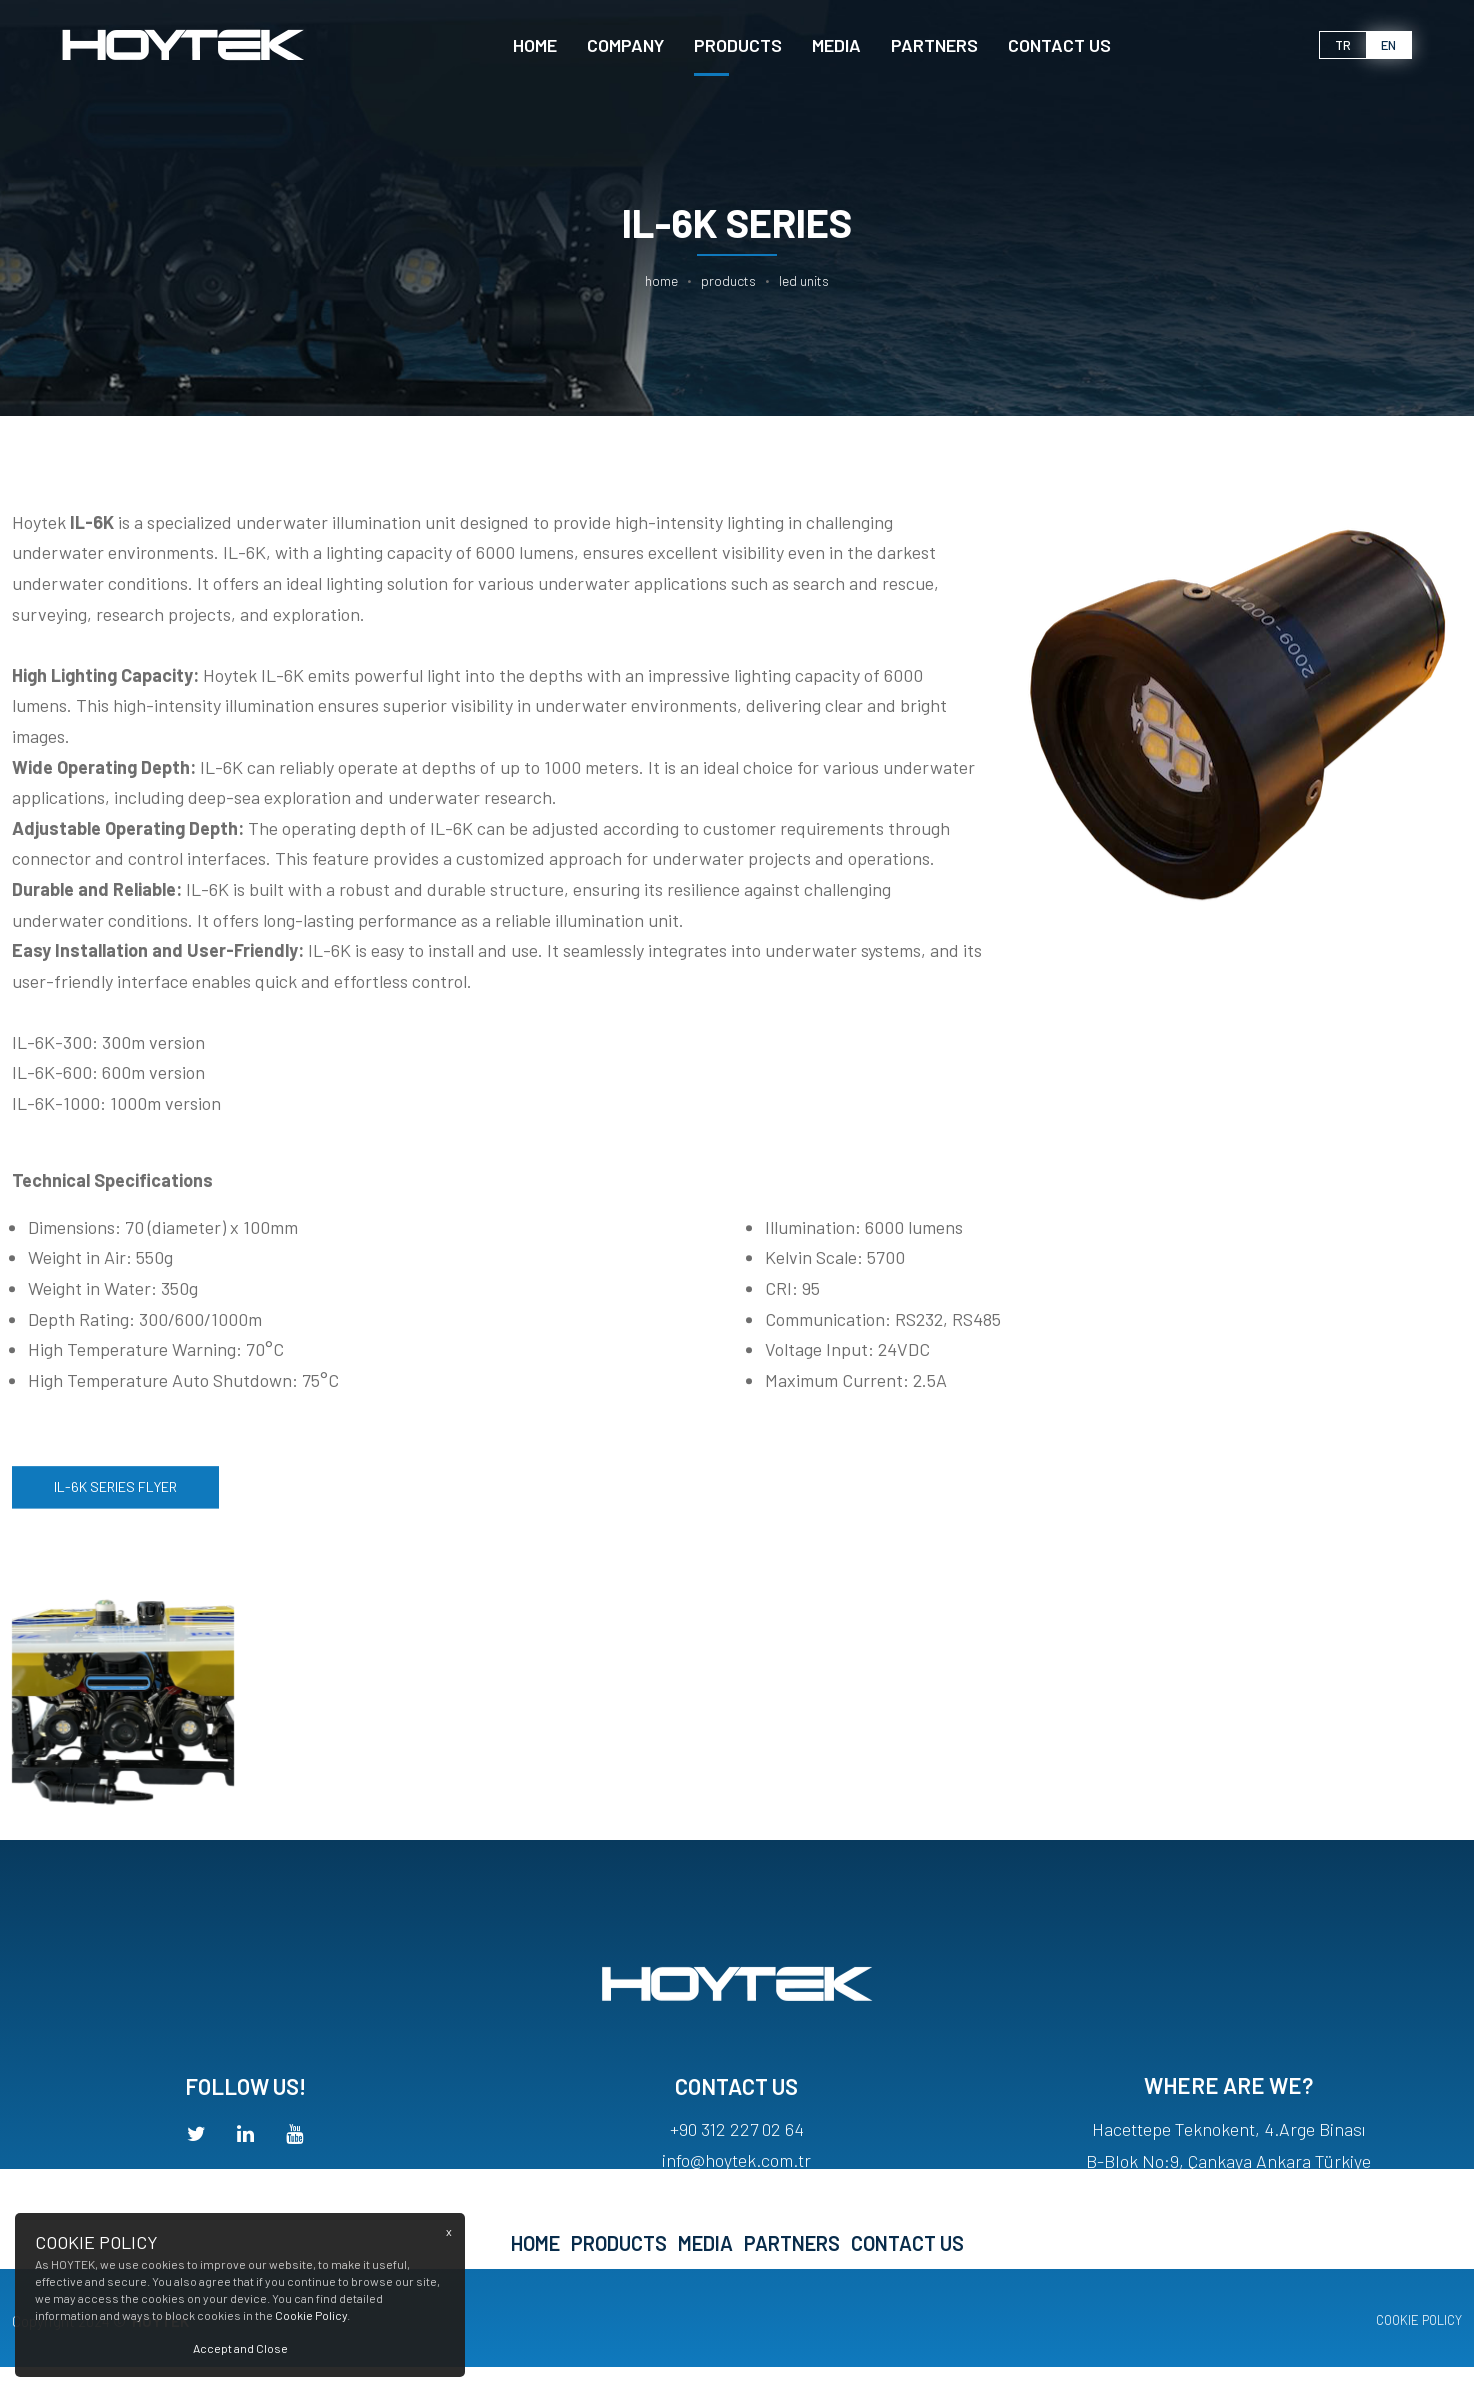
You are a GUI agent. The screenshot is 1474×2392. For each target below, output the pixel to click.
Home (535, 45)
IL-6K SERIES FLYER (115, 1501)
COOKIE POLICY (1419, 2320)
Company (625, 45)
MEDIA (836, 45)
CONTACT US (1059, 45)
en (1388, 45)
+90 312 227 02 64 (737, 2154)
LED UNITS (804, 280)
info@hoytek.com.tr (736, 2185)
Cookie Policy (311, 2315)
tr (1343, 45)
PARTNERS (934, 45)
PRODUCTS (738, 45)
